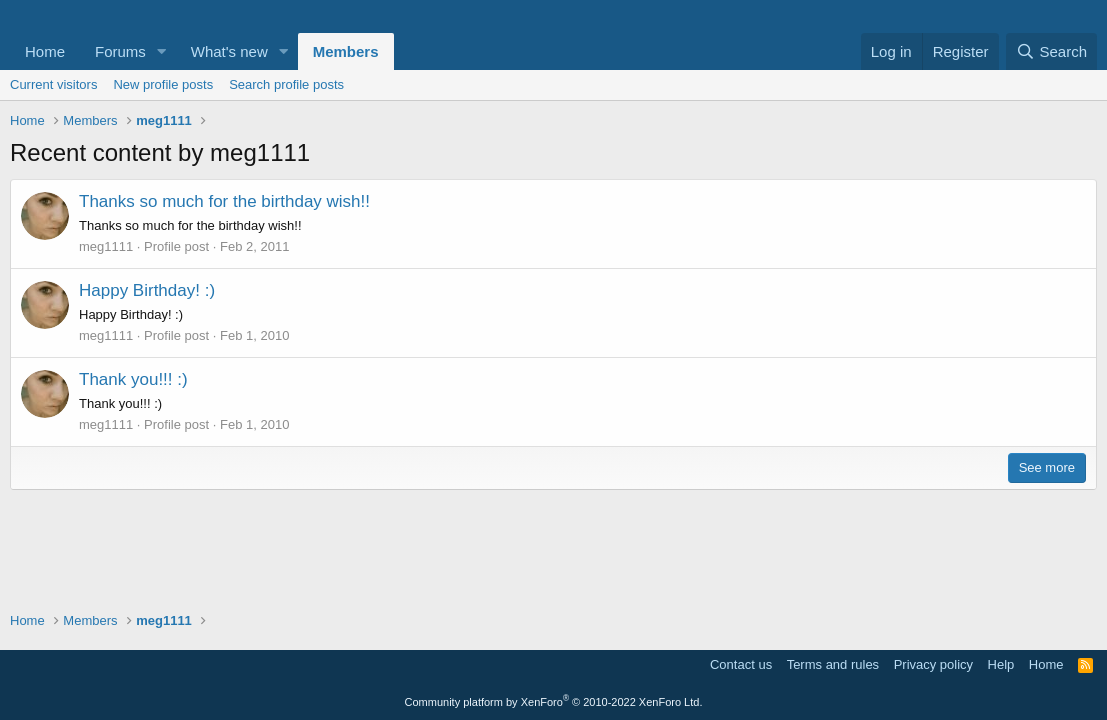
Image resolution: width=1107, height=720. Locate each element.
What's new (229, 51)
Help (1001, 664)
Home (45, 51)
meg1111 (106, 246)
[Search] (1051, 51)
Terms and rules (833, 664)
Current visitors (53, 84)
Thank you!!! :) (133, 379)
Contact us (741, 664)
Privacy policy (933, 664)
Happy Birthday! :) (147, 290)
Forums (120, 51)
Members (346, 51)
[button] (162, 51)
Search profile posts (286, 84)
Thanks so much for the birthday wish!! (224, 201)
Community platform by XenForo (554, 702)
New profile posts (163, 84)
